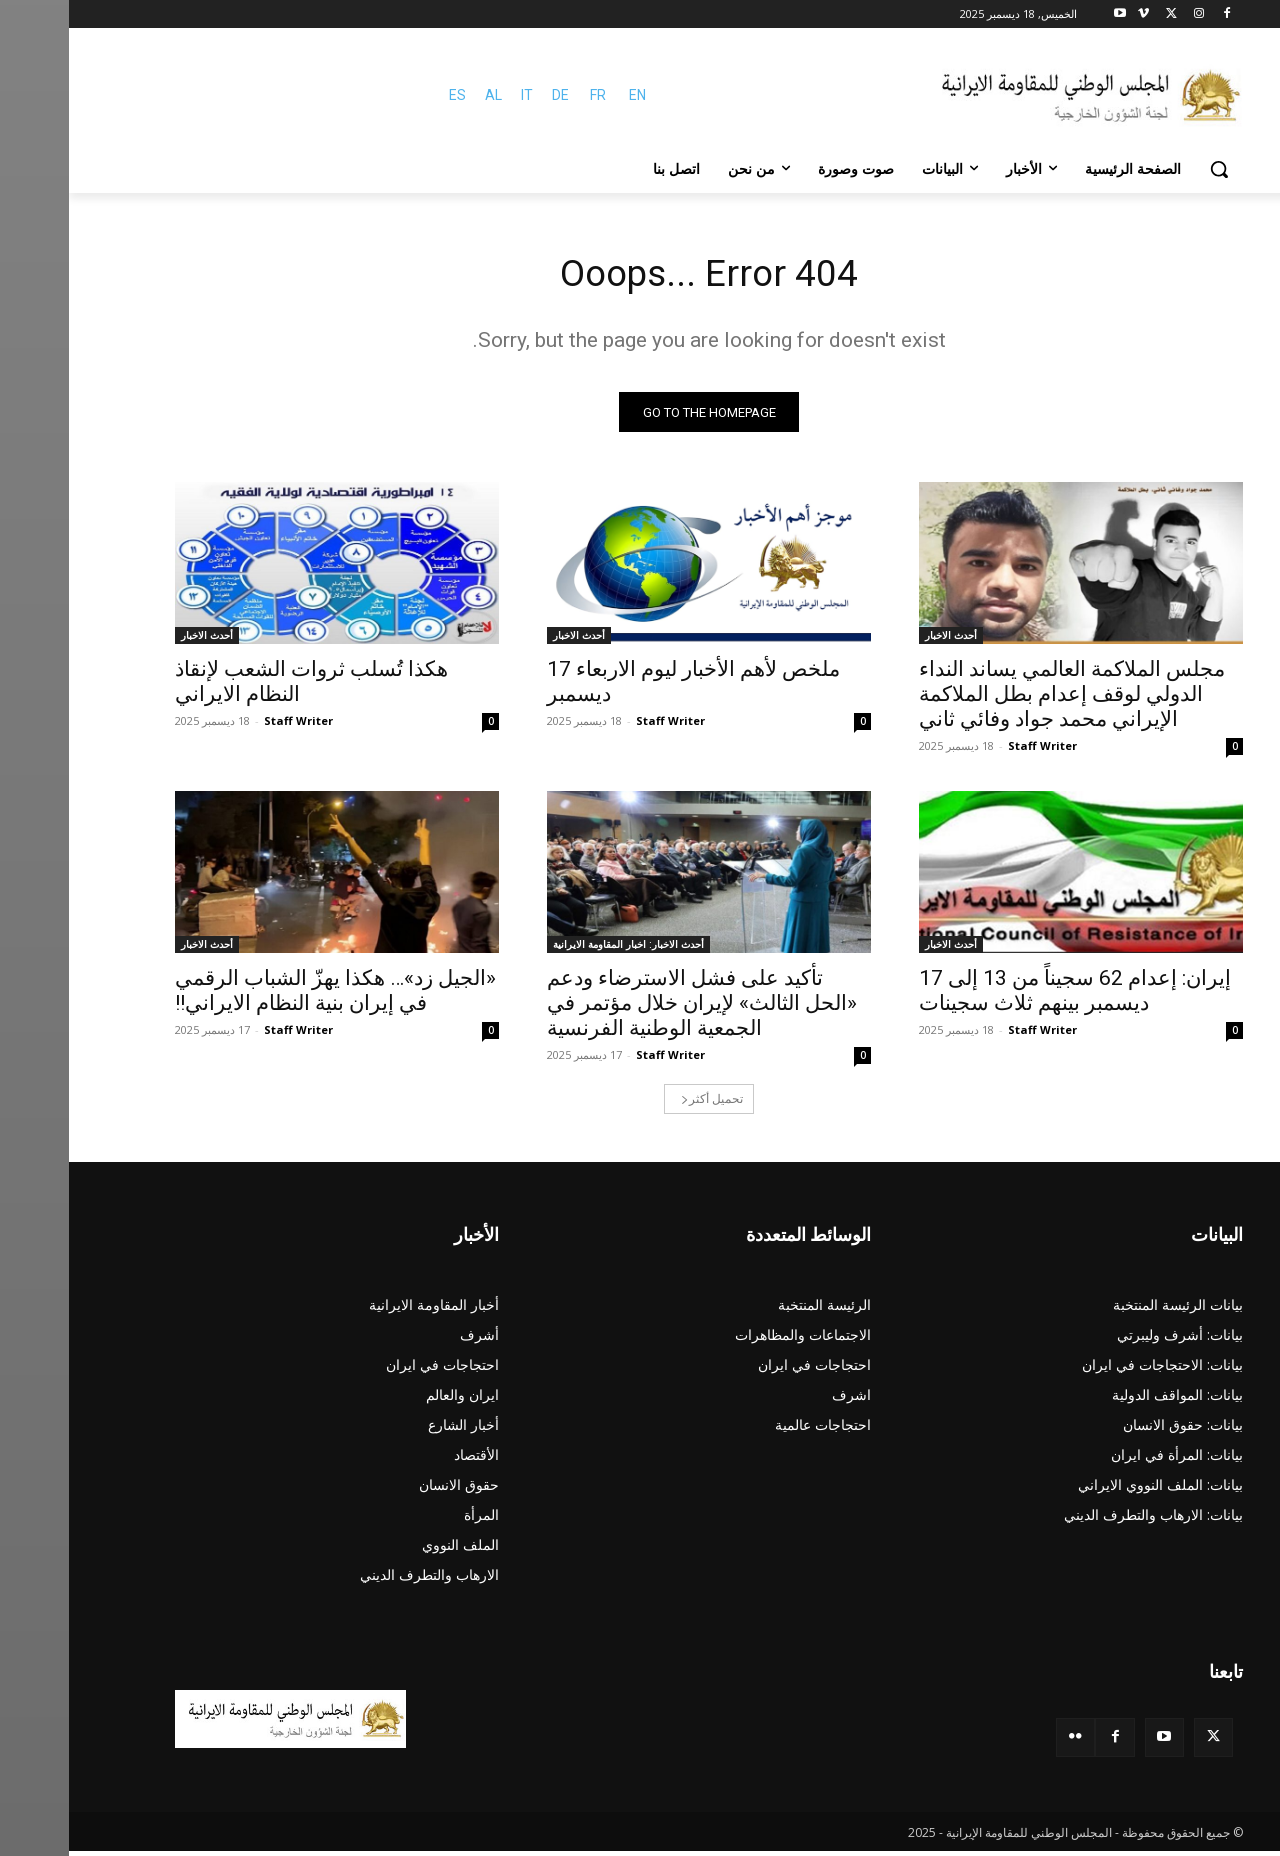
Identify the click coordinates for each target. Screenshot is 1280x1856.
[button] (1150, 169)
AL (424, 95)
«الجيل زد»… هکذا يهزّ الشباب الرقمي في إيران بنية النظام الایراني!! (266, 995)
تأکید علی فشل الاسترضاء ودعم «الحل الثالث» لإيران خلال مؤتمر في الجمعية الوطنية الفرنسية (633, 1008)
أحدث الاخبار (882, 640)
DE (491, 95)
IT (458, 95)
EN (568, 95)
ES (388, 95)
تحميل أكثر (643, 1103)
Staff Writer (973, 750)
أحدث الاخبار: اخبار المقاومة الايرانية (559, 949)
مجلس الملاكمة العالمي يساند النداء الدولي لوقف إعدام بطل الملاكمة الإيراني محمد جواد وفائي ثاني (1003, 699)
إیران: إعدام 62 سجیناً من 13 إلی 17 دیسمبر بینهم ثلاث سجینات (1006, 995)
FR (529, 95)
